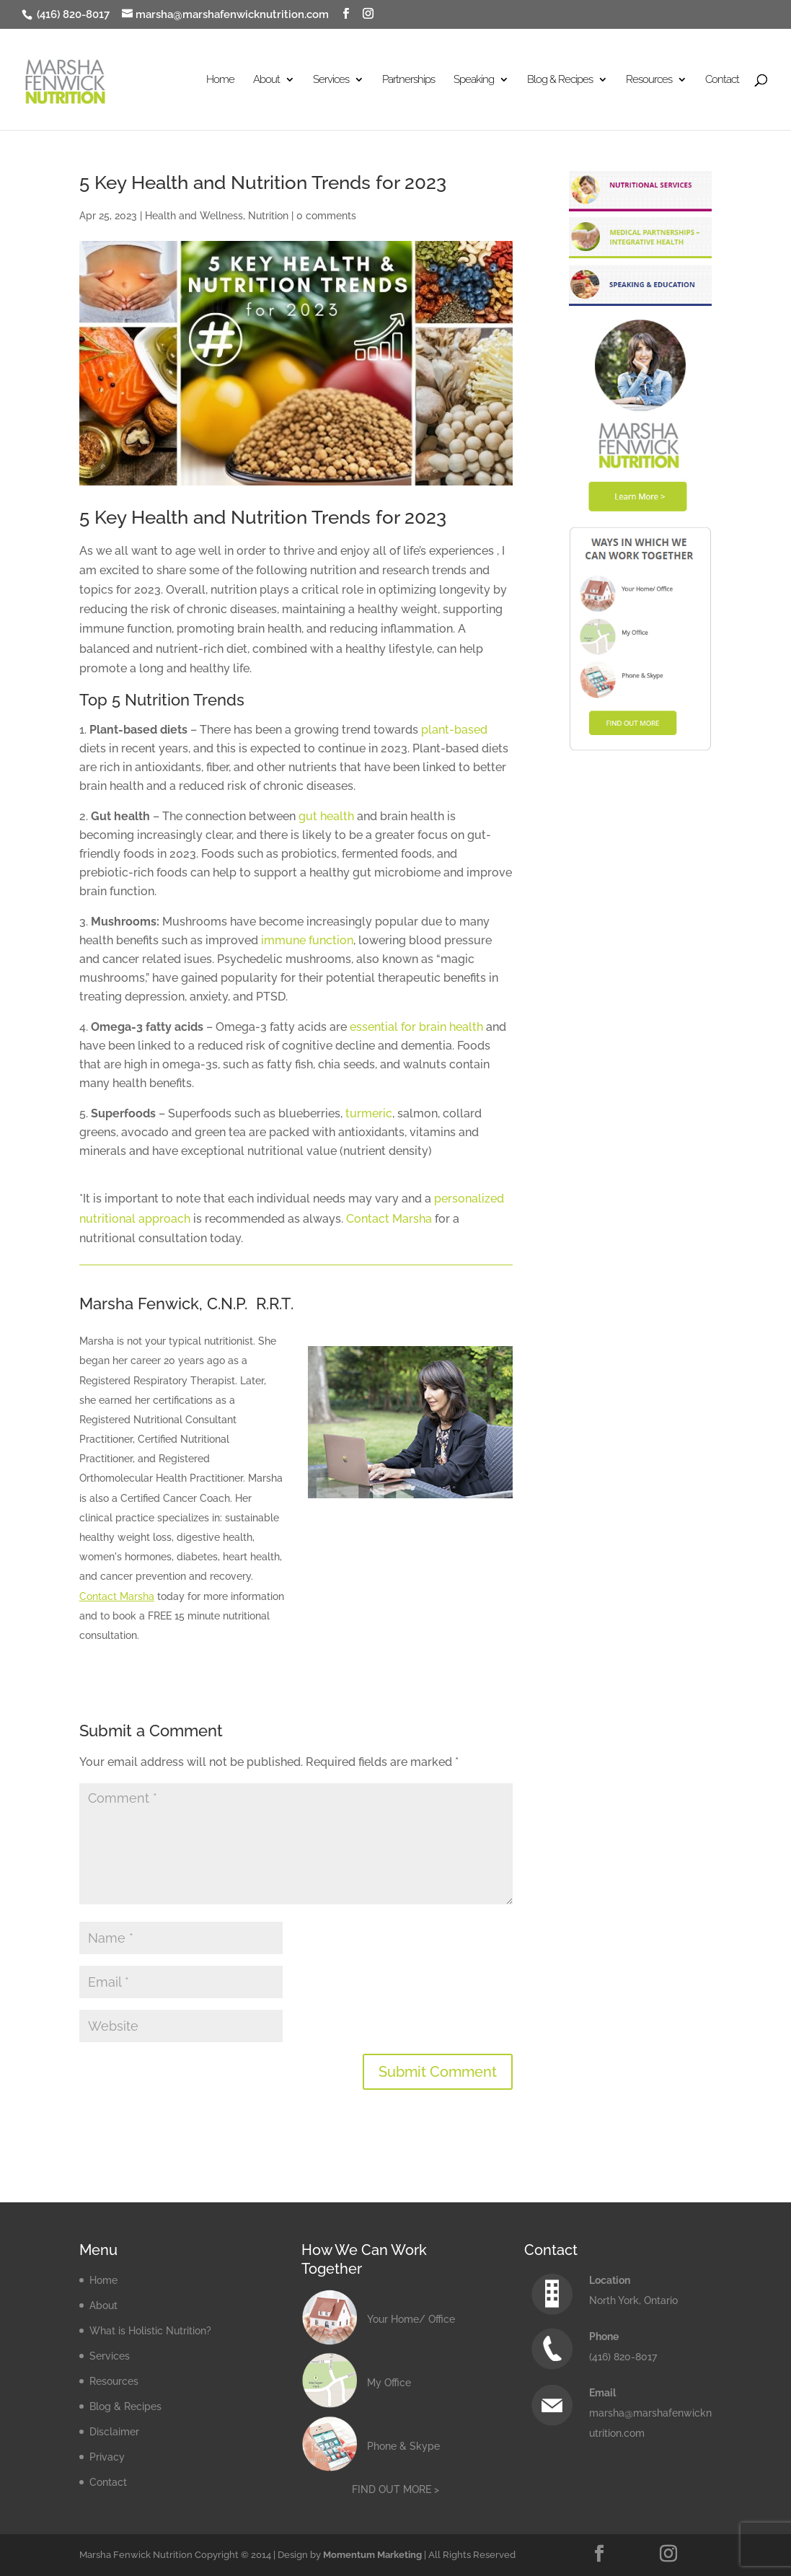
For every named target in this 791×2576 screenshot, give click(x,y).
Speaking (474, 80)
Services (331, 80)
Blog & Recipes (560, 80)
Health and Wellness (194, 215)
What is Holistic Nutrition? (150, 2331)
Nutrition (268, 215)
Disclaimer (114, 2431)
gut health (326, 816)
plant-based (454, 730)
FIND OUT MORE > (395, 2489)
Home (220, 80)
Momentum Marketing (372, 2554)
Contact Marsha (389, 1219)
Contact (722, 80)
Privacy (107, 2457)
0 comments (326, 215)
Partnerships (408, 80)
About (266, 80)
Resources (649, 80)
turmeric (368, 1113)
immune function (307, 940)
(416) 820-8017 (72, 14)
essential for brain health (416, 1027)
